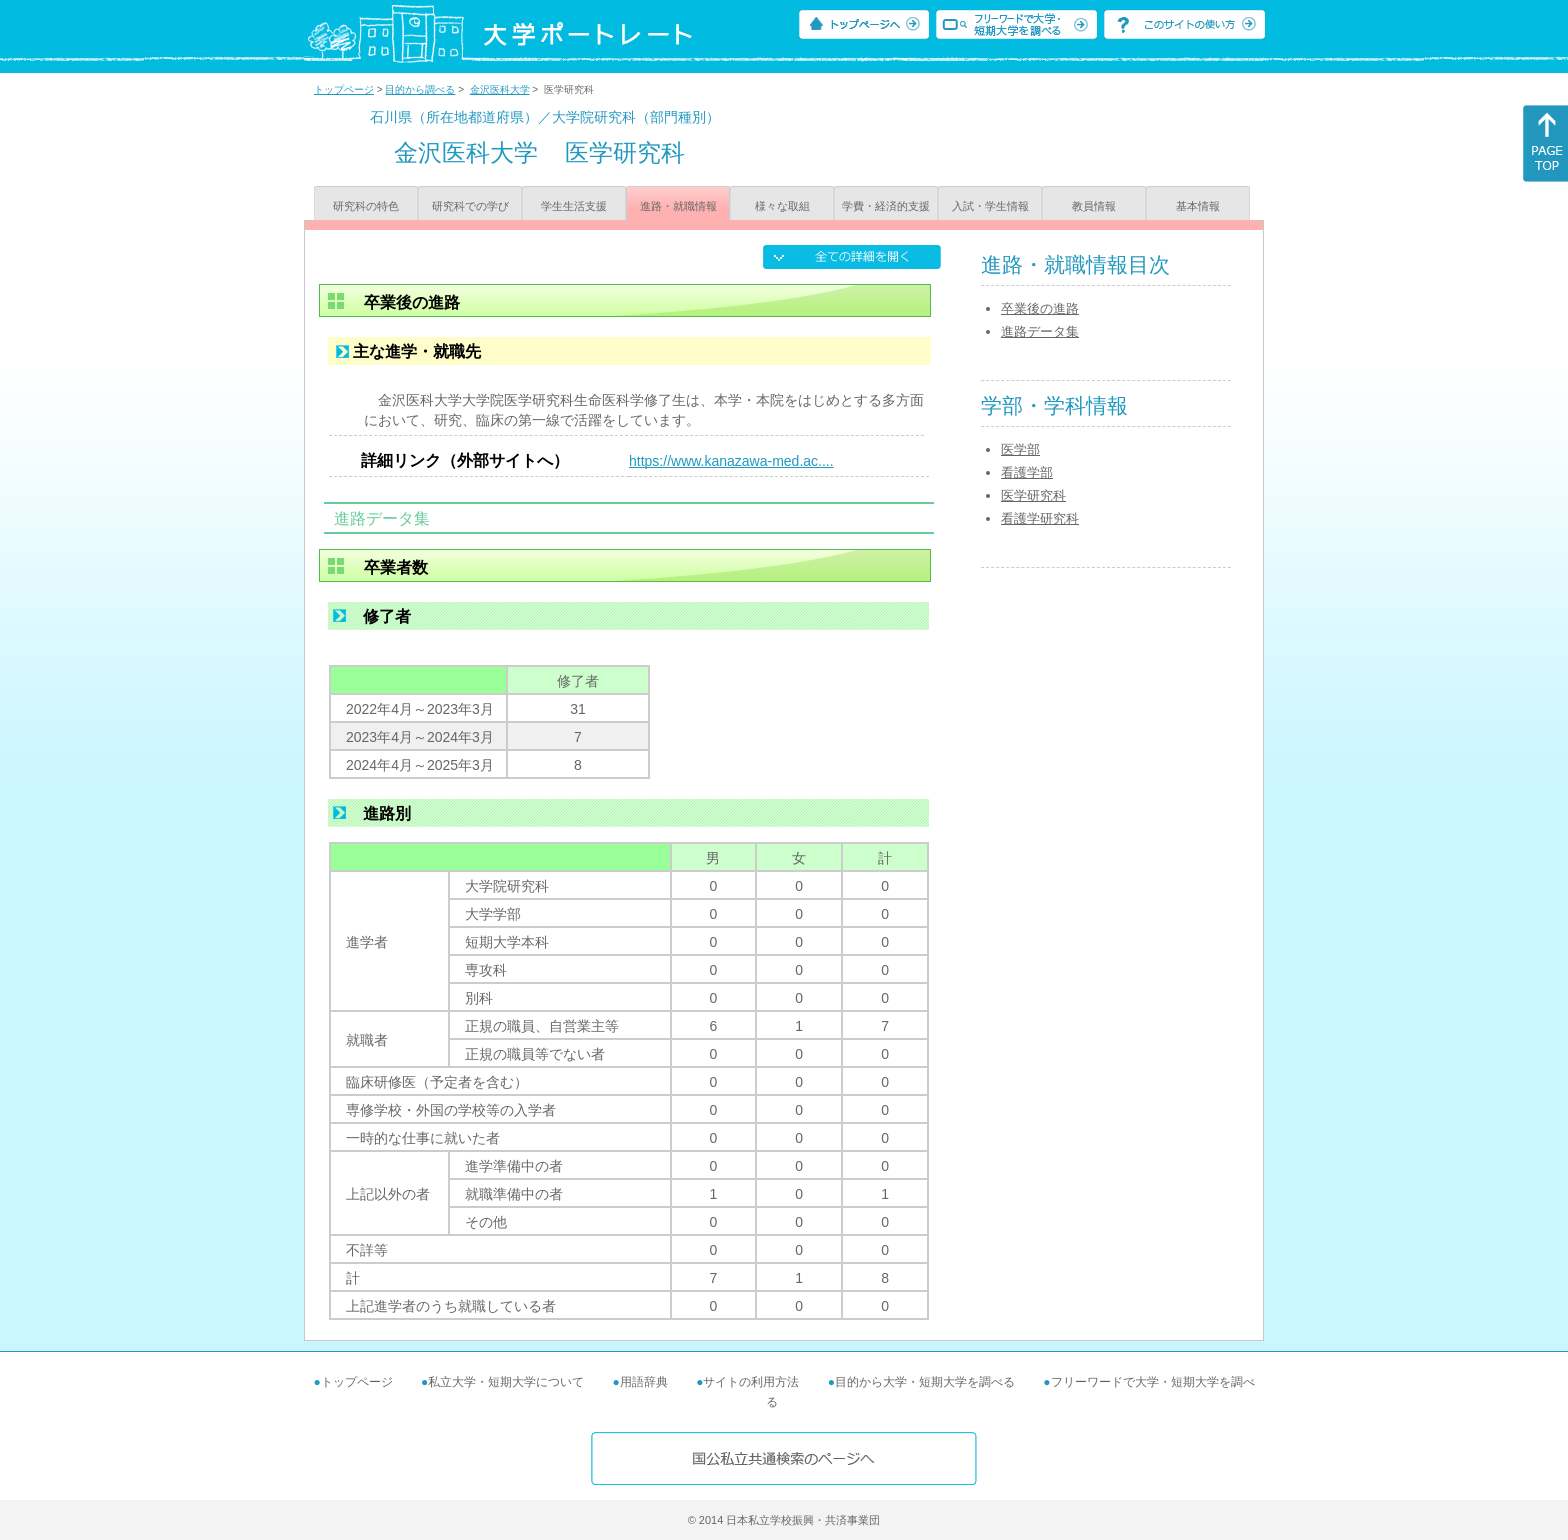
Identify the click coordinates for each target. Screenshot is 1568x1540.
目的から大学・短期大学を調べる (925, 1382)
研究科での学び (470, 206)
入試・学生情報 (990, 206)
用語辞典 (644, 1382)
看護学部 (1027, 472)
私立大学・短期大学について (506, 1382)
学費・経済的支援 (886, 206)
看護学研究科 (1040, 518)
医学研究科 (1033, 495)
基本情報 (1198, 206)
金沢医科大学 (500, 89)
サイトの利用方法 (751, 1382)
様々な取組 (782, 206)
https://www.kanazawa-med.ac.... (731, 461)
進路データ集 (1040, 331)
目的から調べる (420, 89)
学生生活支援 (574, 206)
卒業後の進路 (1040, 308)
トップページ (344, 89)
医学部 (1020, 449)
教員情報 (1094, 206)
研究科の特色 (366, 206)
